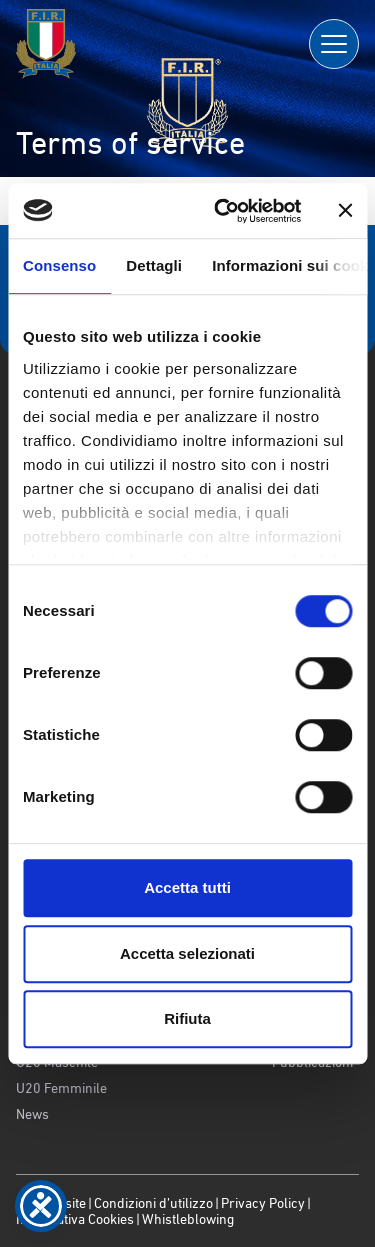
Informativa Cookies (75, 1219)
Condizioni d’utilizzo (153, 1203)
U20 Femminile (61, 1088)
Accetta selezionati (187, 953)
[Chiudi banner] (345, 211)
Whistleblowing (188, 1219)
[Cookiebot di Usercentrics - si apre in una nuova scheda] (223, 211)
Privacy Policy (263, 1203)
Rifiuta (187, 1018)
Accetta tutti (187, 887)
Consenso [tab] (59, 265)
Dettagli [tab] (154, 265)
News (32, 1114)
